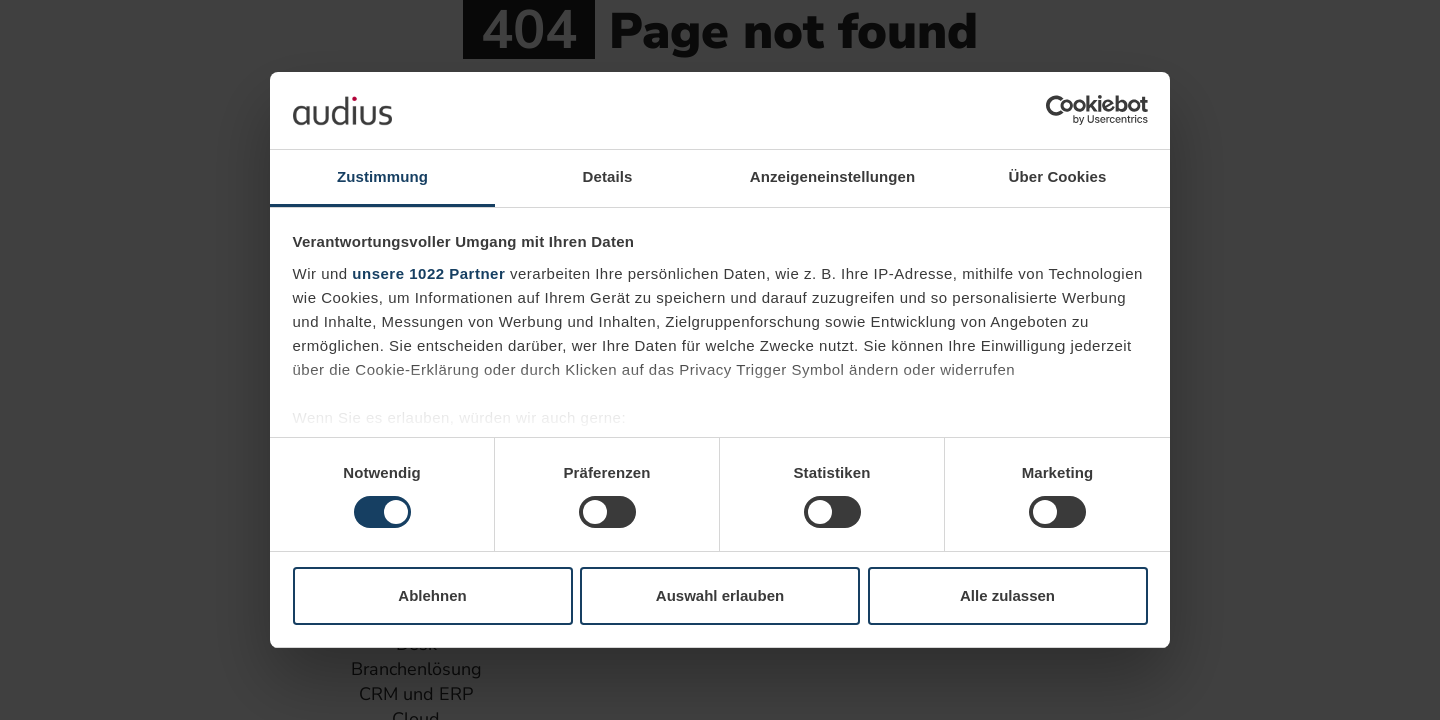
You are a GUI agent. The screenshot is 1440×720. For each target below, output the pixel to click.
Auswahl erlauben (720, 595)
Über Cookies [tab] (1058, 176)
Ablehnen (432, 595)
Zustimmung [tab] (382, 176)
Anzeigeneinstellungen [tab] (832, 176)
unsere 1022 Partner (428, 273)
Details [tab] (608, 176)
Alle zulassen (1007, 595)
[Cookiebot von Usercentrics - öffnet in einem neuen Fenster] (1060, 110)
